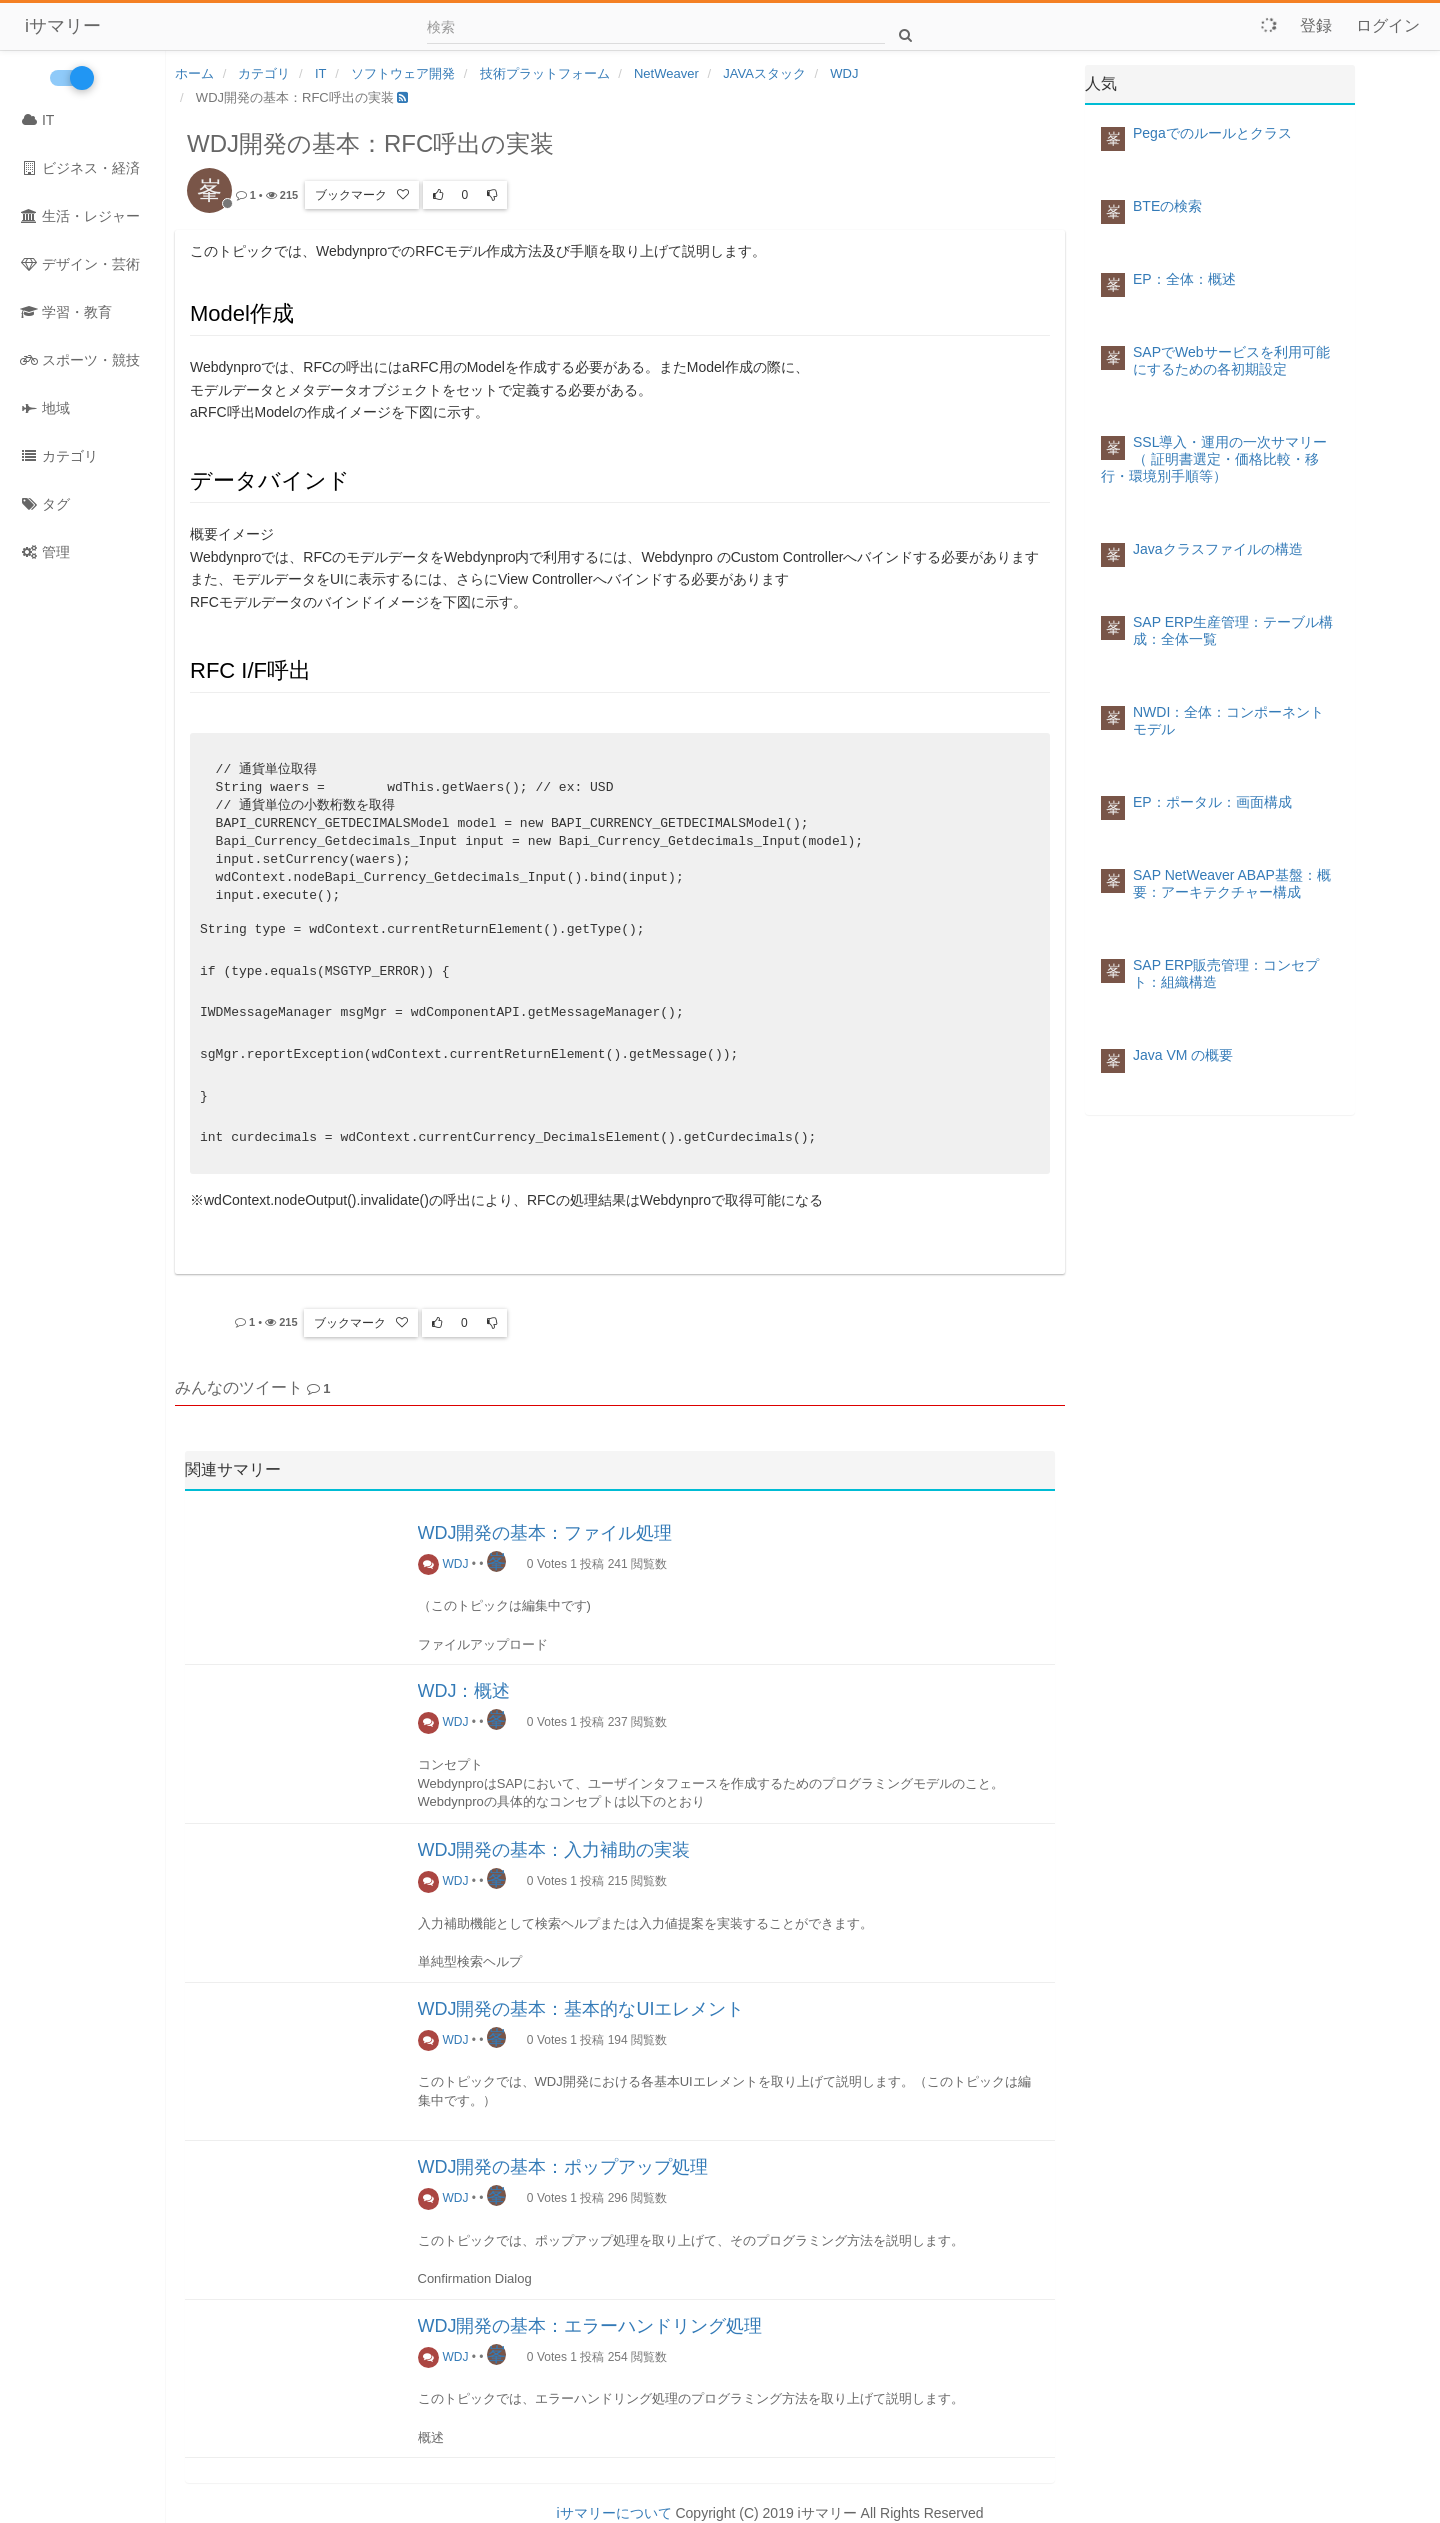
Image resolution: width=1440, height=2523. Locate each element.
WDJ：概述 (464, 1691)
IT (37, 120)
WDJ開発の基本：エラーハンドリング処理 (590, 2326)
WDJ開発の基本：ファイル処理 (545, 1533)
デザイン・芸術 (80, 264)
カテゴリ (59, 456)
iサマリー (63, 26)
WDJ (443, 1564)
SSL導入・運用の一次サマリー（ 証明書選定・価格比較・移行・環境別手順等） (1214, 459)
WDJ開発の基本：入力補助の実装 (554, 1850)
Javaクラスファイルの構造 (1218, 549)
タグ (45, 504)
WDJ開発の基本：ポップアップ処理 (563, 2167)
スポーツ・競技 (80, 360)
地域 (45, 408)
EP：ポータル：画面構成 (1212, 802)
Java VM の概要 (1183, 1055)
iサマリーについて (613, 2513)
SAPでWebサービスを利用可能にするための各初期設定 (1231, 360)
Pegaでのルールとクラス (1212, 133)
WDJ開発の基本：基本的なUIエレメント (581, 2009)
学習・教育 (66, 312)
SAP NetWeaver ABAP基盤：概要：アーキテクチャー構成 (1232, 883)
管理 (45, 552)
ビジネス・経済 (80, 168)
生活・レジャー (80, 216)
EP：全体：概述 (1184, 279)
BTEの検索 (1167, 206)
